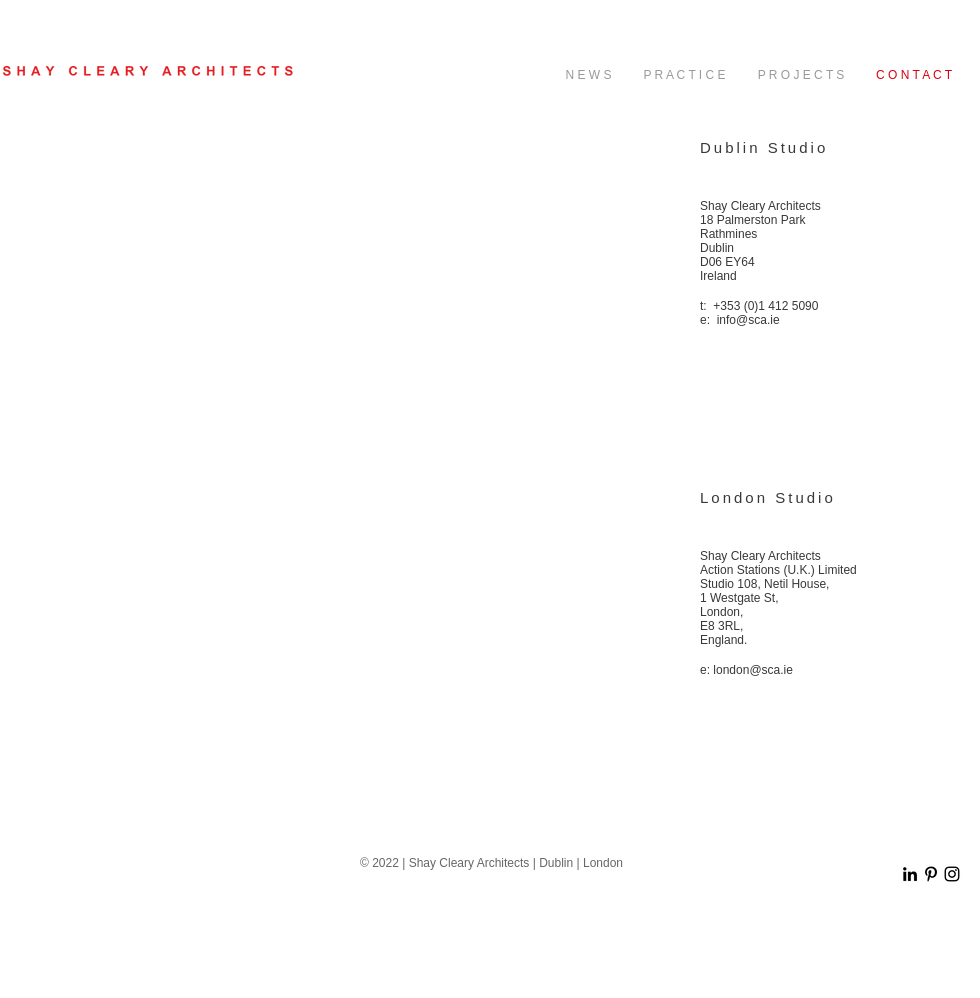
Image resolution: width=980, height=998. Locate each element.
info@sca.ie (748, 320)
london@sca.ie (753, 670)
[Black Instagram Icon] (952, 874)
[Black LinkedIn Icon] (910, 874)
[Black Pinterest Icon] (931, 874)
